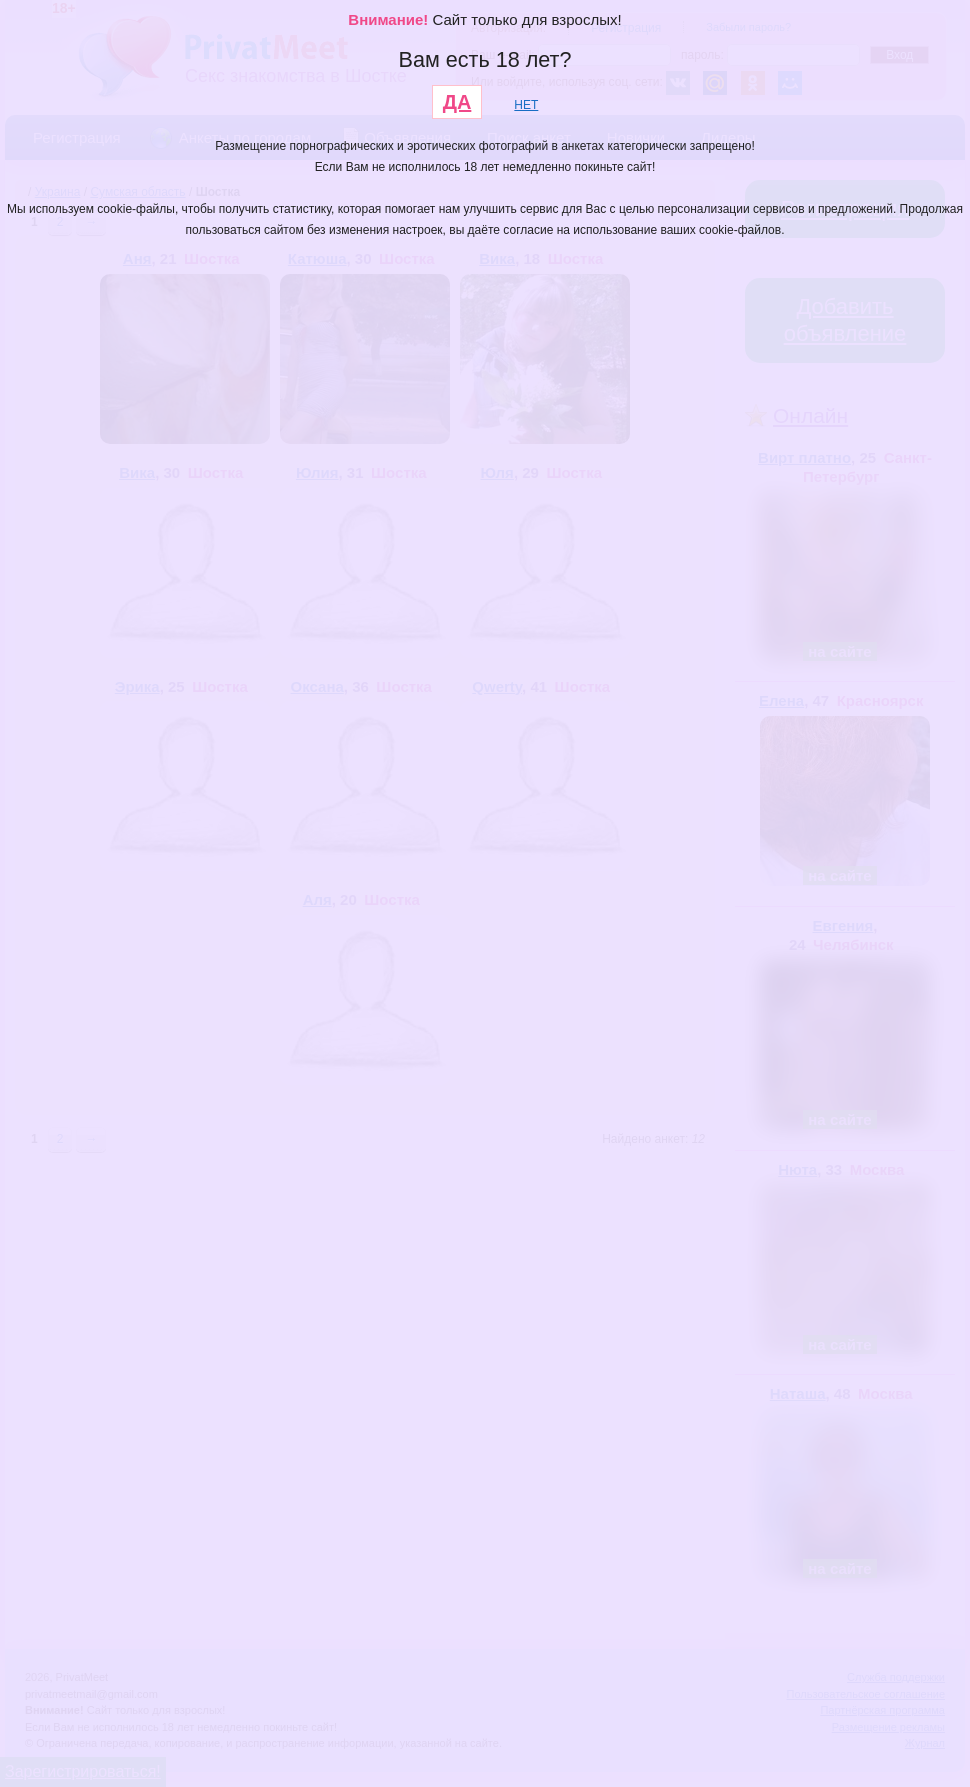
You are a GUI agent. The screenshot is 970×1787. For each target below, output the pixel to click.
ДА (457, 102)
